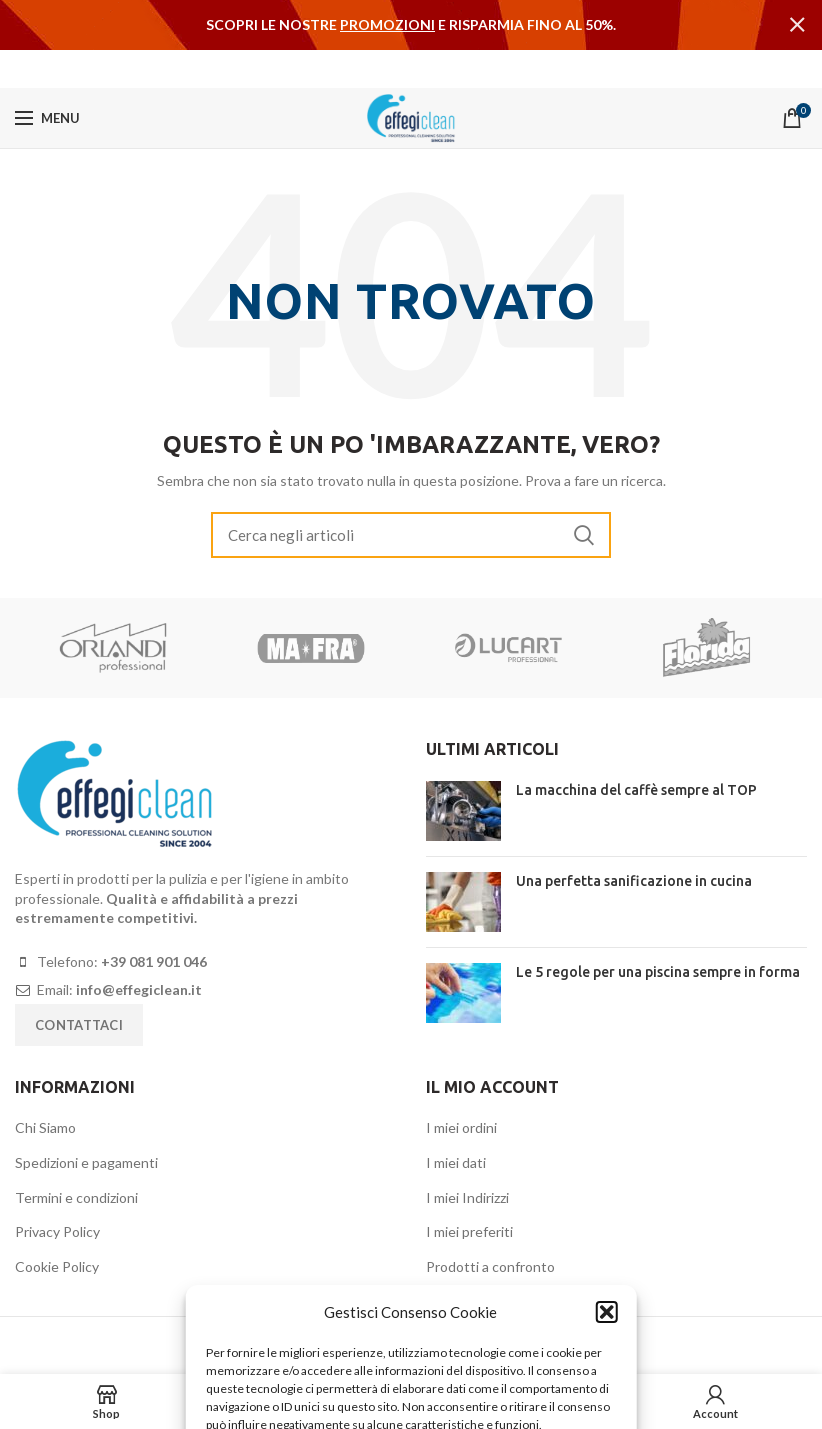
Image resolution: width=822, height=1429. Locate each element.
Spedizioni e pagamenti (86, 1162)
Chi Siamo (45, 1127)
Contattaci (79, 1025)
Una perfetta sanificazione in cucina (634, 881)
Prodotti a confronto (490, 1266)
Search (584, 535)
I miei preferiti (469, 1231)
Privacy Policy (57, 1231)
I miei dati (456, 1162)
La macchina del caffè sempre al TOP (636, 790)
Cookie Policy (57, 1266)
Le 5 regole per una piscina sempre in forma (658, 972)
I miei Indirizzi (467, 1197)
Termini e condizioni (76, 1197)
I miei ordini (461, 1127)
